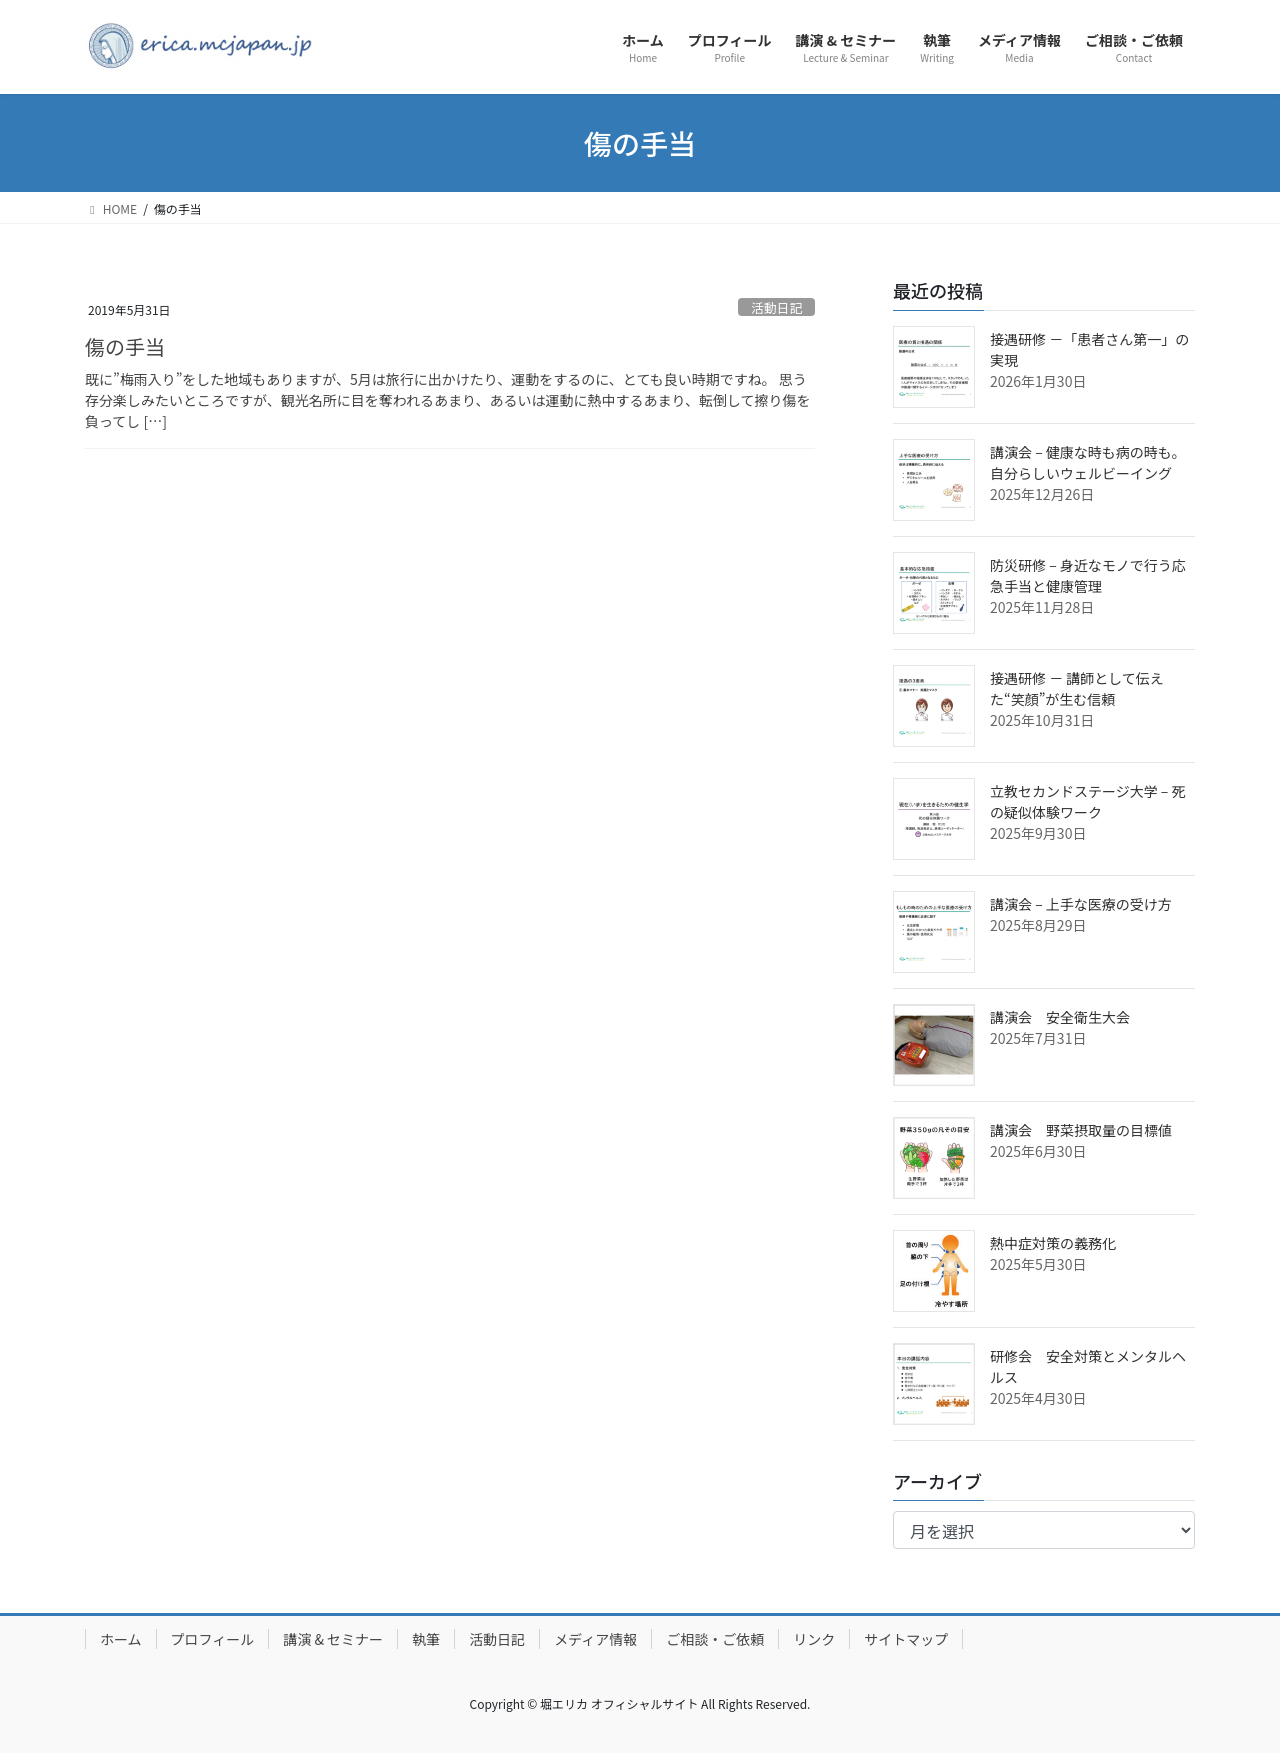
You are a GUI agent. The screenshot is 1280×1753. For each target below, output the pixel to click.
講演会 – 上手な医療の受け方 (1081, 904)
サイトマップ (906, 1639)
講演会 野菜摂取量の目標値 (1081, 1130)
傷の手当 (125, 346)
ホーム (121, 1639)
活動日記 (776, 307)
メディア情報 (595, 1639)
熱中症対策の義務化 (1053, 1243)
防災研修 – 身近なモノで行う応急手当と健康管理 (1088, 575)
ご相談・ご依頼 (715, 1639)
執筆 (426, 1639)
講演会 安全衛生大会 (1060, 1017)
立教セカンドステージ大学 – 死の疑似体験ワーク (1088, 801)
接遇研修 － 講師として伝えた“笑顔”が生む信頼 (1077, 688)
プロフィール (213, 1639)
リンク (814, 1639)
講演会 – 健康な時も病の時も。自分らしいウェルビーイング (1088, 462)
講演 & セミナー (333, 1639)
